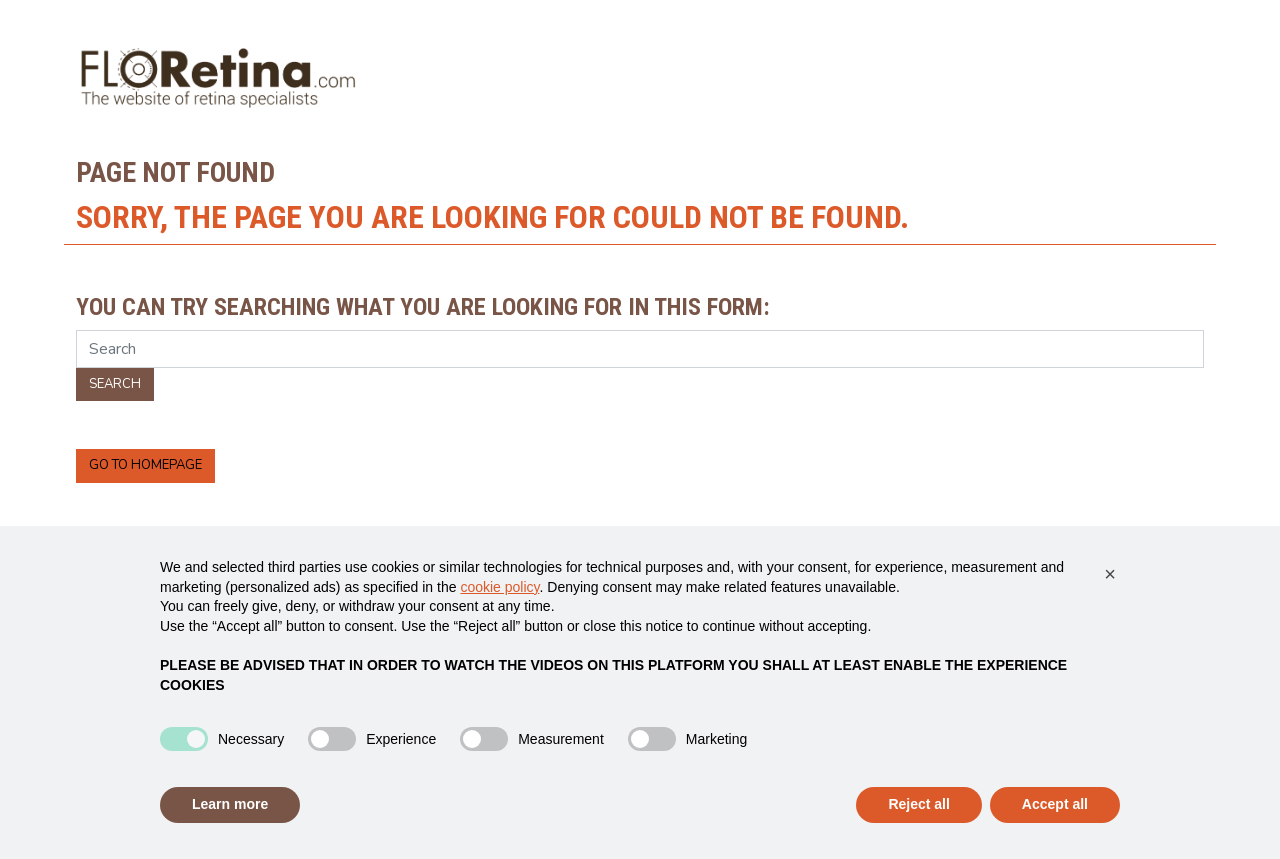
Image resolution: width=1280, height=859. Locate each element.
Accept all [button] (1055, 804)
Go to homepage (145, 465)
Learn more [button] (230, 804)
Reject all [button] (918, 804)
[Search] (640, 349)
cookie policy (499, 587)
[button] (1110, 574)
